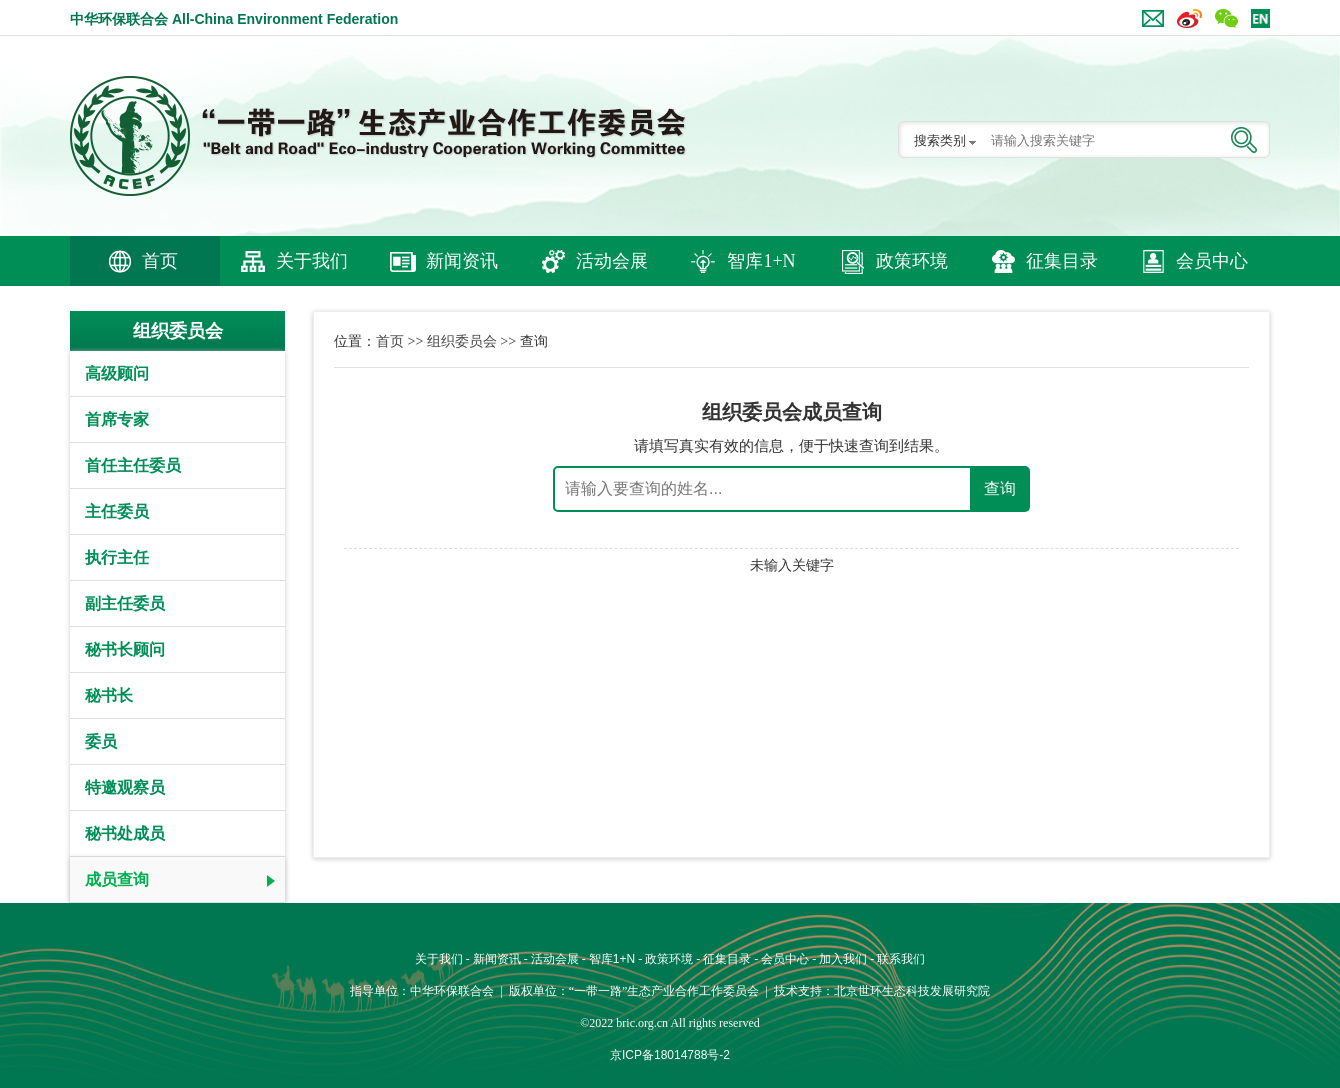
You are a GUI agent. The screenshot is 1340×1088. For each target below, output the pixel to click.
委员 (101, 741)
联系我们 (901, 959)
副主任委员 (125, 603)
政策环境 (912, 261)
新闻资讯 (462, 261)
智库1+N (761, 261)
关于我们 (312, 261)
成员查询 (117, 879)
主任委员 (117, 511)
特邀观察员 (125, 787)
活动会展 (612, 261)
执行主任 (117, 557)
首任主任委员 (133, 465)
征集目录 (1062, 261)
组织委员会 (462, 341)
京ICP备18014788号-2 (670, 1055)
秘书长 (109, 695)
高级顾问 (117, 373)
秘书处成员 (125, 833)
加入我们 (843, 959)
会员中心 (1212, 261)
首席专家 (117, 419)
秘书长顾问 (125, 649)
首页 (160, 261)
